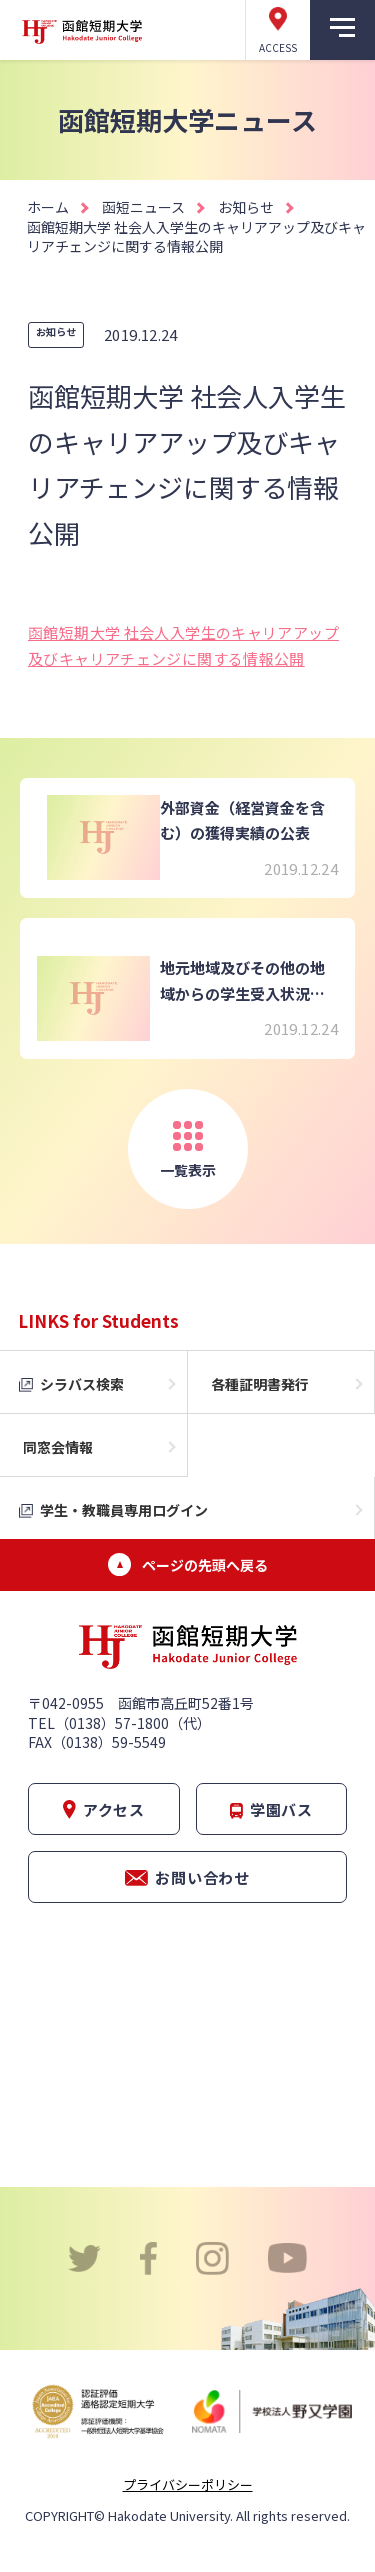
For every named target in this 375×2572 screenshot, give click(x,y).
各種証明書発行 (260, 1384)
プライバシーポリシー (188, 2484)
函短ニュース (143, 207)
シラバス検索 (82, 1384)
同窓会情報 (58, 1447)
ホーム (48, 207)
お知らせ (246, 207)
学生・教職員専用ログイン (124, 1510)
